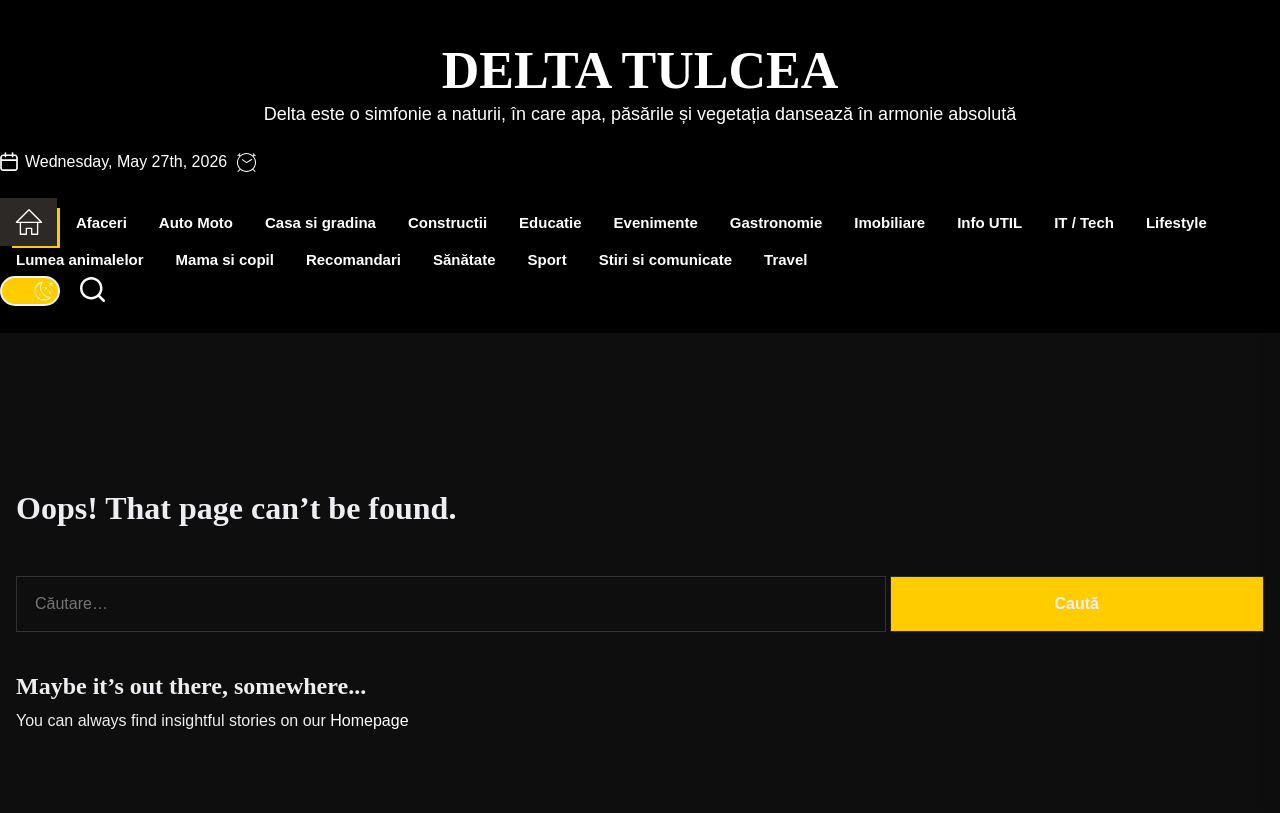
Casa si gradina (320, 222)
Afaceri (101, 222)
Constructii (447, 222)
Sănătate (464, 259)
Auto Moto (196, 222)
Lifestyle (1176, 222)
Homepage (369, 720)
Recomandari (353, 259)
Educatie (550, 222)
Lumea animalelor (80, 259)
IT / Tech (1084, 222)
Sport (547, 259)
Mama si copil (225, 259)
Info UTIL (989, 222)
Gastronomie (776, 222)
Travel (785, 259)
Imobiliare (889, 222)
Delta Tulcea (640, 70)
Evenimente (656, 222)
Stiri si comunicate (665, 259)
